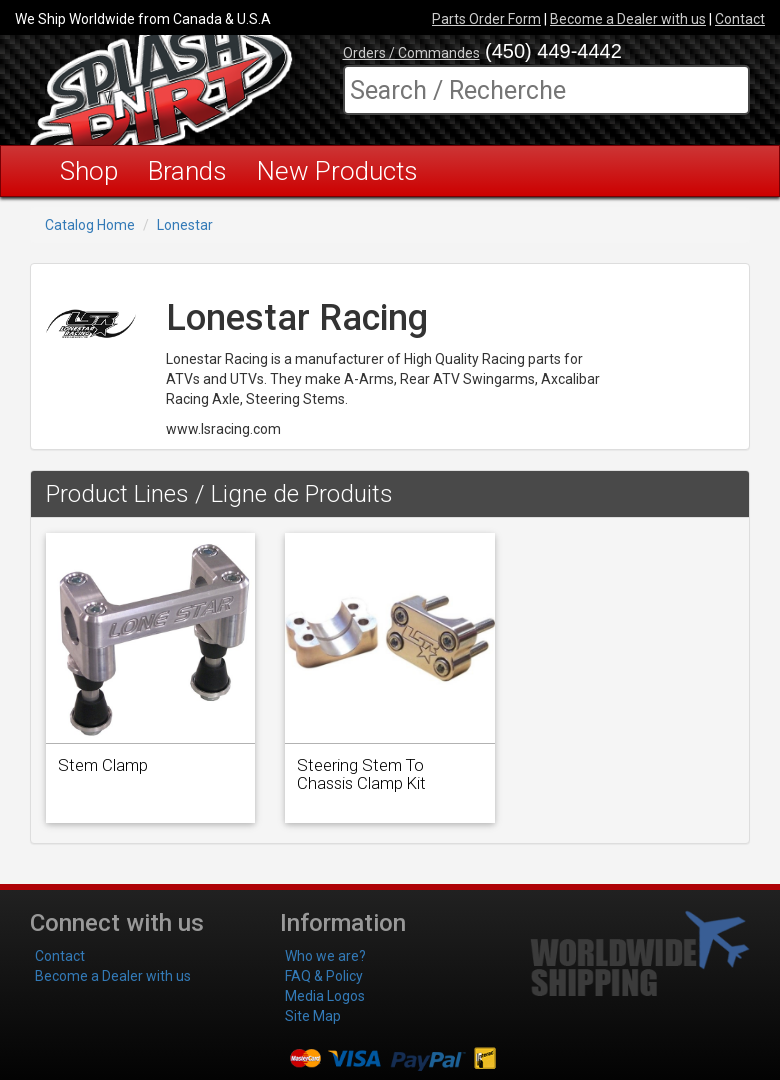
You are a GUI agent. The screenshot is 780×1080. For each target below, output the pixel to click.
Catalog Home (90, 225)
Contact (740, 19)
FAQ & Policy (324, 976)
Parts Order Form (486, 19)
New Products (337, 171)
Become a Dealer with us (628, 19)
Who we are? (325, 956)
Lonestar (185, 225)
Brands (187, 171)
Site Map (313, 1016)
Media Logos (325, 996)
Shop (89, 171)
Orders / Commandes (411, 53)
